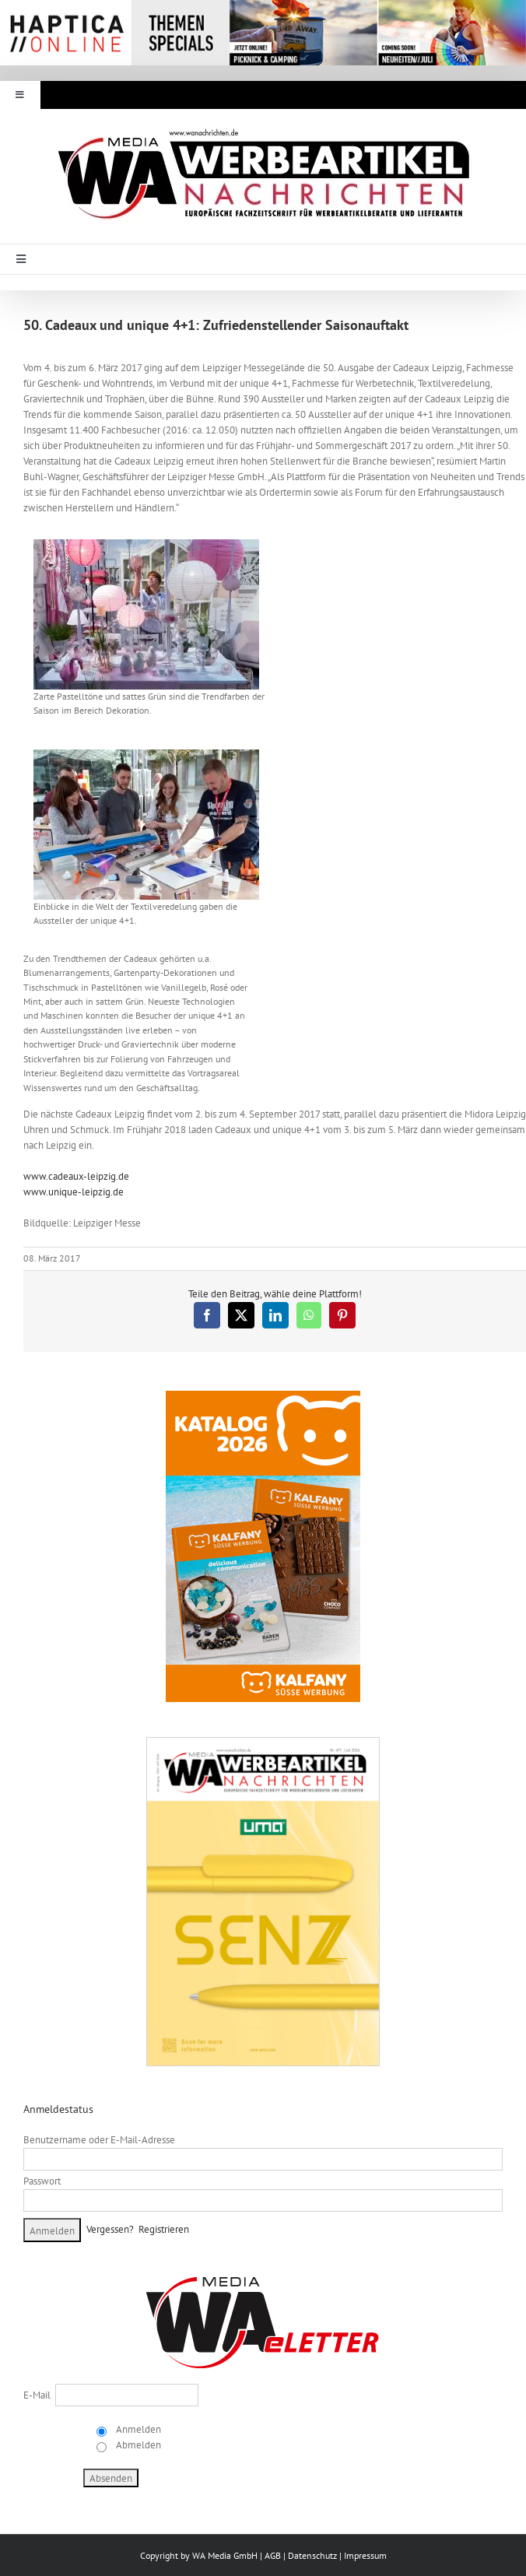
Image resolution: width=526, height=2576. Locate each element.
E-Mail (37, 2395)
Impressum (365, 2555)
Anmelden (137, 2429)
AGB (273, 2555)
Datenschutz (312, 2555)
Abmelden (137, 2444)
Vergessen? (110, 2229)
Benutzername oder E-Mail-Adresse (99, 2139)
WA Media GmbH (225, 2555)
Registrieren (164, 2229)
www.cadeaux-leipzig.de (76, 1176)
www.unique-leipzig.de (73, 1192)
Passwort (42, 2181)
